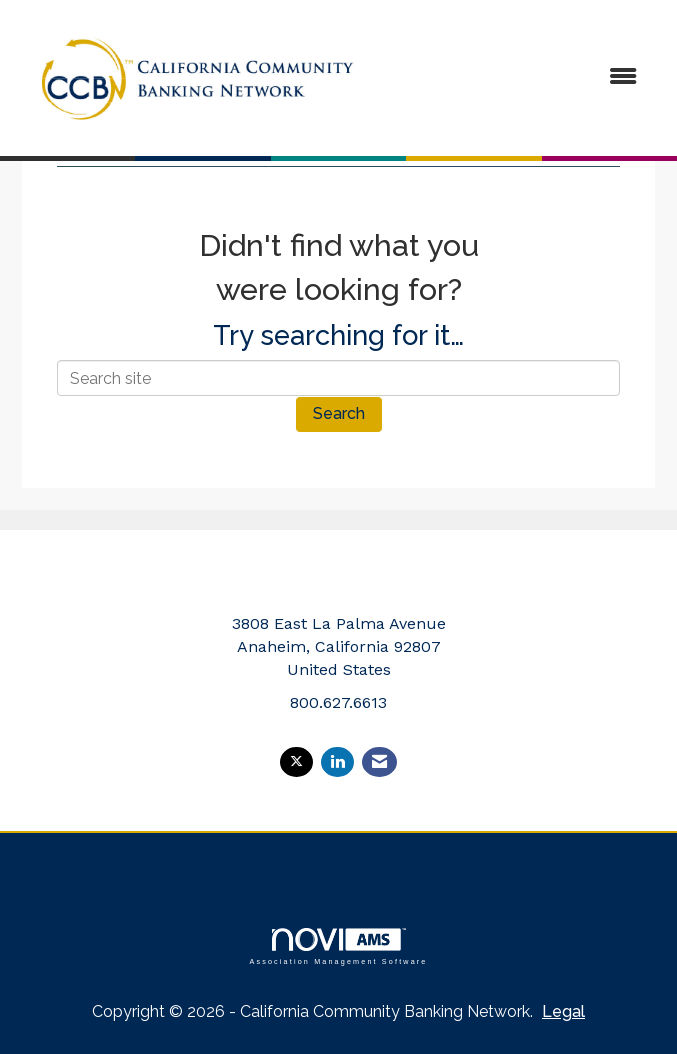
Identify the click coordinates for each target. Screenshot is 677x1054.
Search (339, 413)
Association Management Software (338, 946)
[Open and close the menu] (518, 77)
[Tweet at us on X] (296, 762)
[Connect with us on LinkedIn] (337, 762)
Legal (563, 1011)
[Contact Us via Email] (379, 762)
